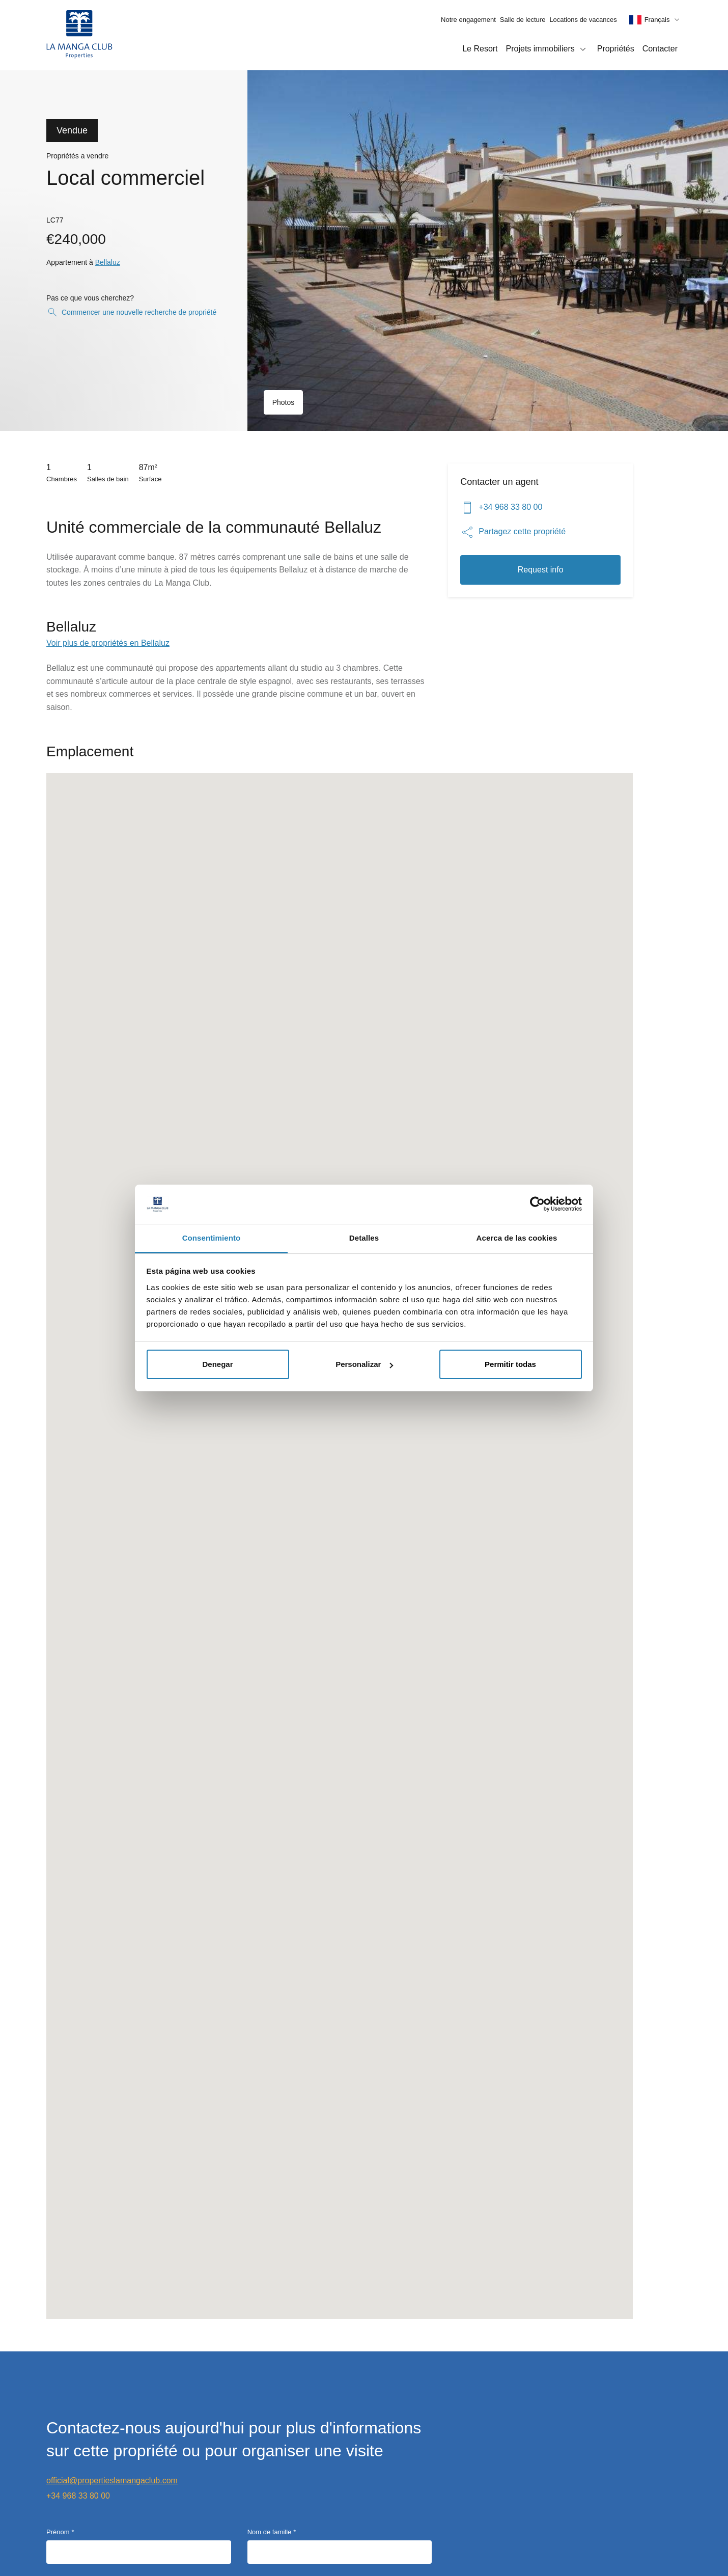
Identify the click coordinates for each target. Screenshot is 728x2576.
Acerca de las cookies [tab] (517, 1238)
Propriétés (615, 48)
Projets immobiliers (547, 49)
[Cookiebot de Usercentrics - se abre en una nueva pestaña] (537, 1204)
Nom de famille (269, 2532)
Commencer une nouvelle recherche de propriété (131, 312)
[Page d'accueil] (79, 35)
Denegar (217, 1364)
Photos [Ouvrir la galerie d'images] (283, 402)
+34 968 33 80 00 (501, 508)
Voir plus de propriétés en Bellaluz (108, 643)
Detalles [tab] (364, 1238)
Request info (541, 569)
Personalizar (364, 1364)
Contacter (660, 48)
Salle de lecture (523, 19)
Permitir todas (510, 1364)
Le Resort (479, 48)
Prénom (58, 2532)
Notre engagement (468, 19)
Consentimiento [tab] (211, 1238)
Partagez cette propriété (513, 532)
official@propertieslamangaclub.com (112, 2480)
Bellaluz (107, 262)
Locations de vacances (583, 19)
